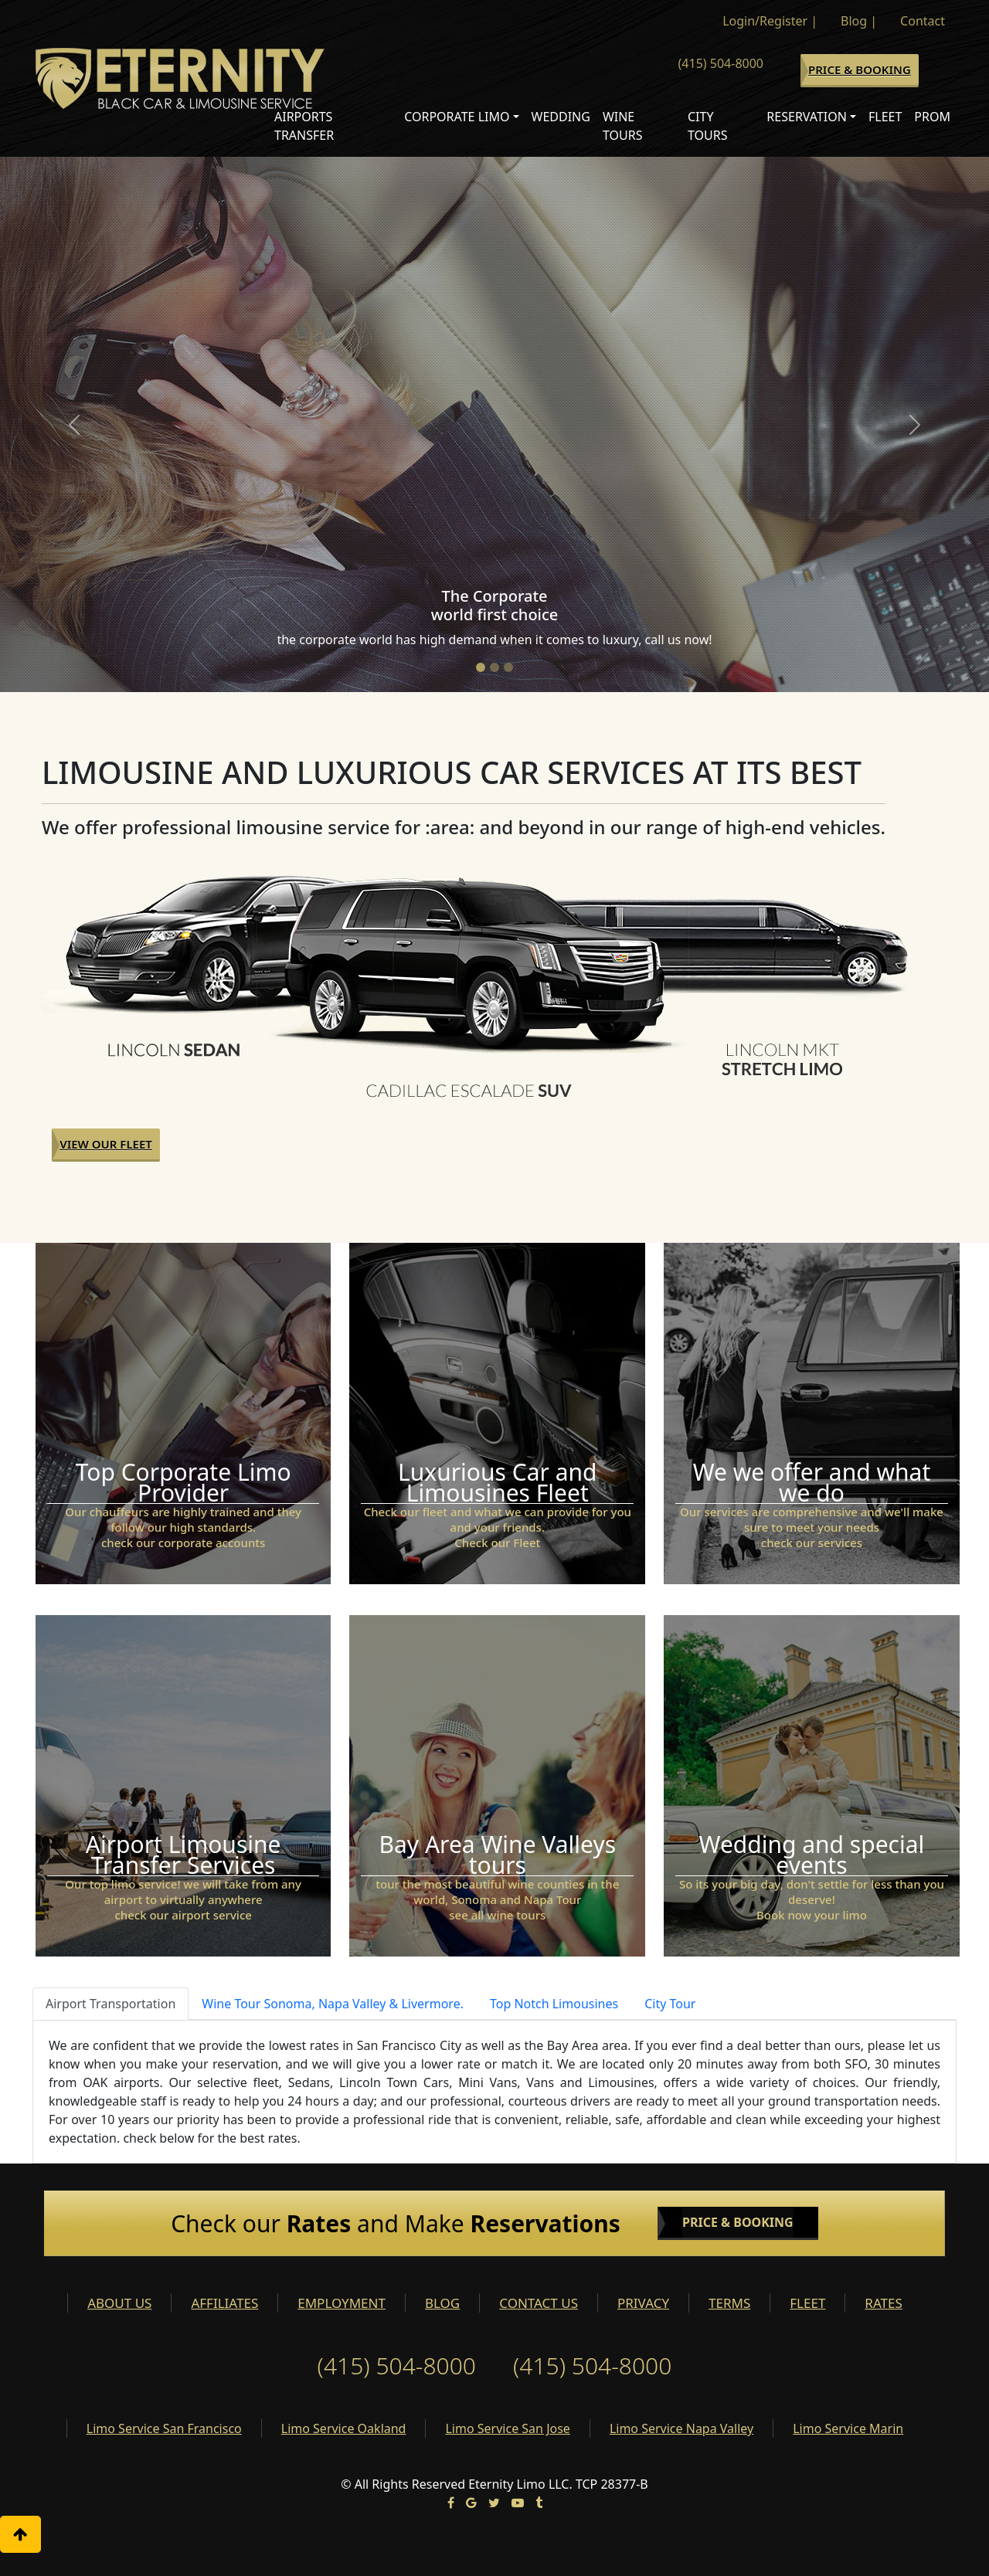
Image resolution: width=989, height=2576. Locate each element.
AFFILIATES (224, 2303)
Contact (922, 20)
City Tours (708, 126)
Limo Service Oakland (343, 2428)
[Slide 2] (494, 667)
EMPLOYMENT (341, 2303)
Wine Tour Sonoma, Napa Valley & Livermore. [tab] (333, 2003)
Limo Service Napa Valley (681, 2428)
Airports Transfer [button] (304, 126)
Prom (932, 116)
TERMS (729, 2303)
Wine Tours (623, 126)
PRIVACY (643, 2303)
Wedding (561, 116)
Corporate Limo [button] (456, 116)
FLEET (807, 2303)
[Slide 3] (508, 667)
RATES (883, 2303)
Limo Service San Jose (507, 2428)
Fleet (885, 116)
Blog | (859, 20)
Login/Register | (769, 20)
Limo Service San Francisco (164, 2428)
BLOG (442, 2303)
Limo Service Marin (848, 2428)
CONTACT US (538, 2303)
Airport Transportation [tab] (110, 2003)
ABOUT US (119, 2303)
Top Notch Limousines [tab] (554, 2003)
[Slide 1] (480, 667)
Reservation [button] (806, 116)
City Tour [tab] (669, 2003)
